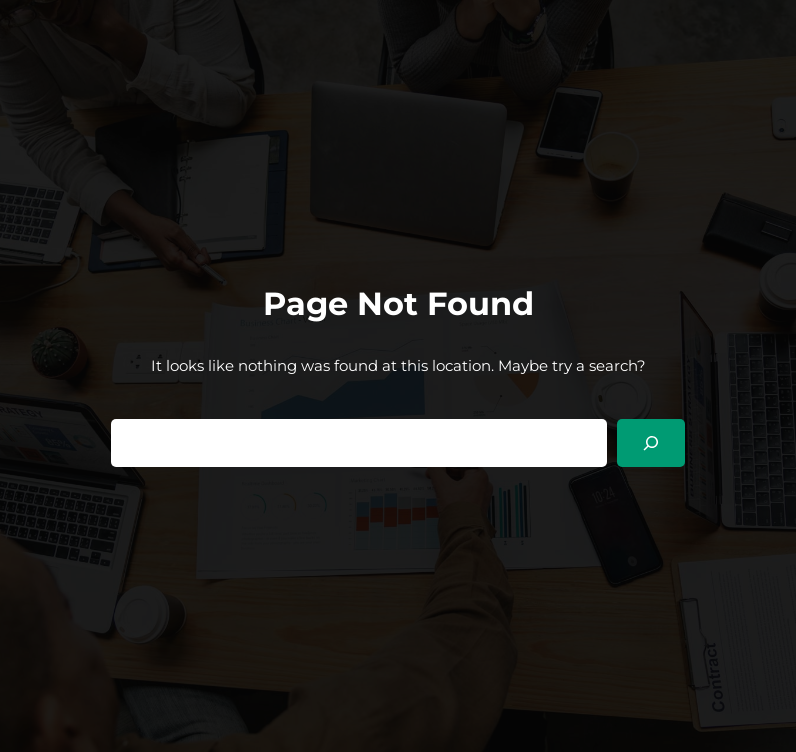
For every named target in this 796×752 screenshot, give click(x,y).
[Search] (651, 443)
